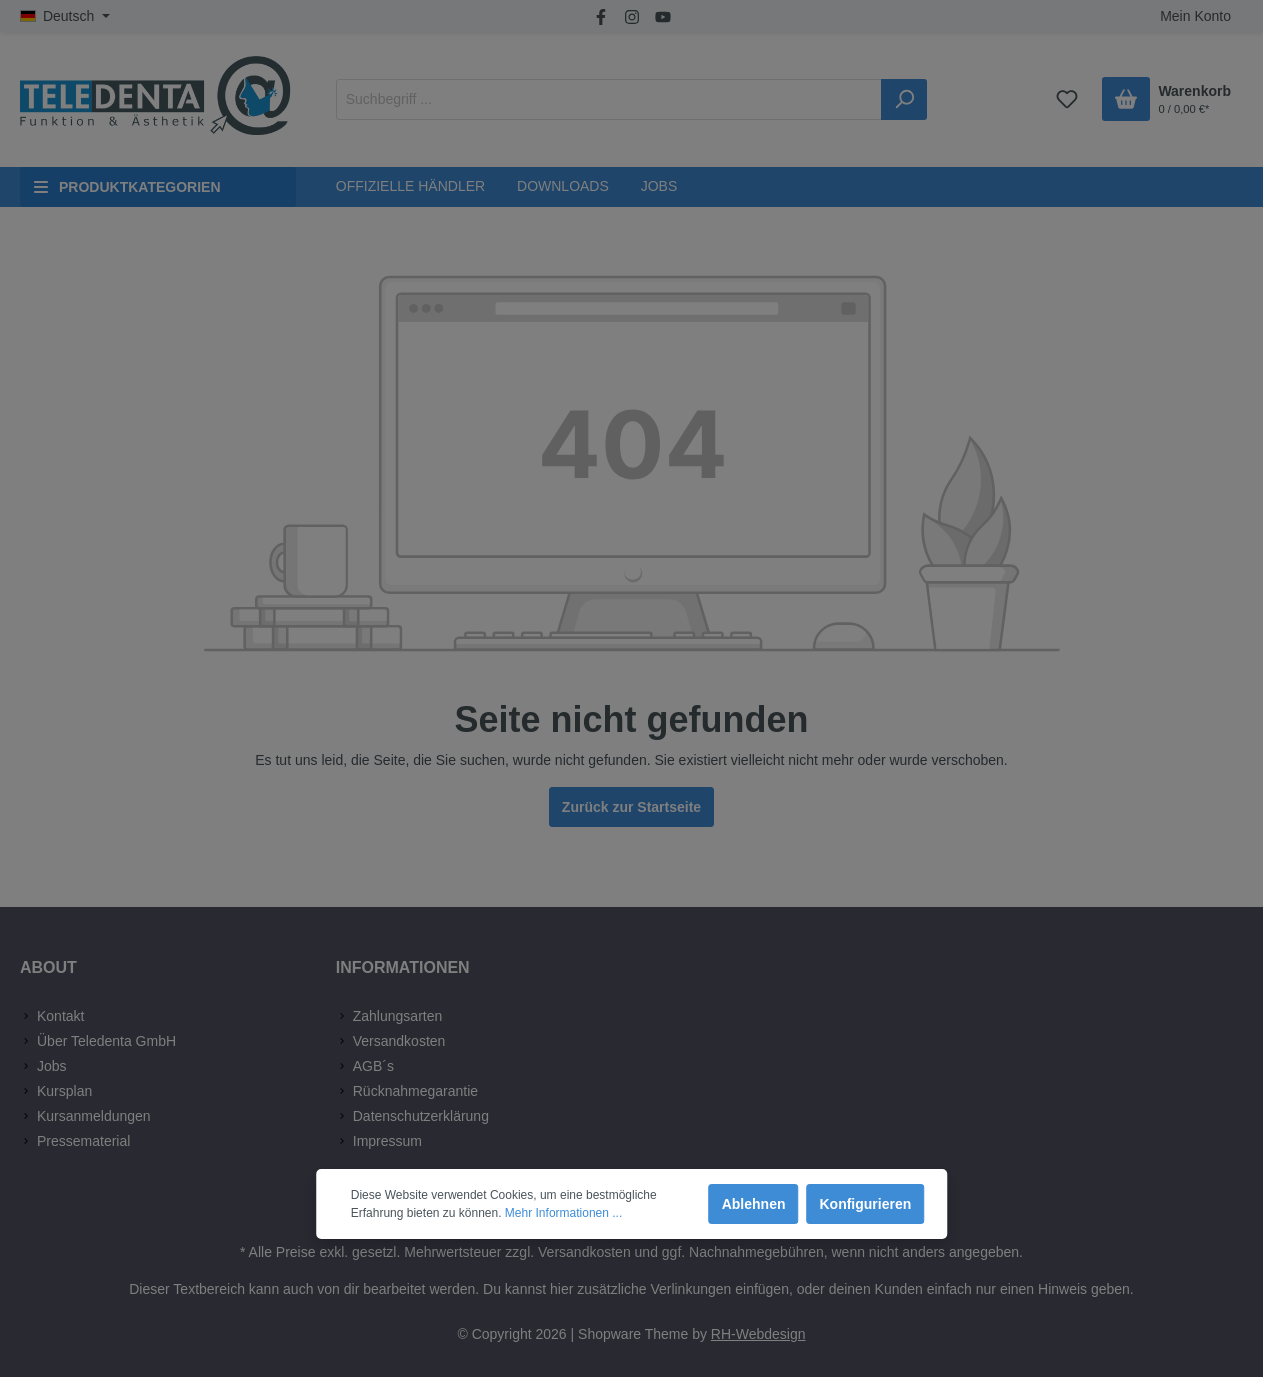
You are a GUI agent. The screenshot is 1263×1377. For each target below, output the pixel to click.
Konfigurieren (865, 1204)
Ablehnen (754, 1204)
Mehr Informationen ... (563, 1213)
